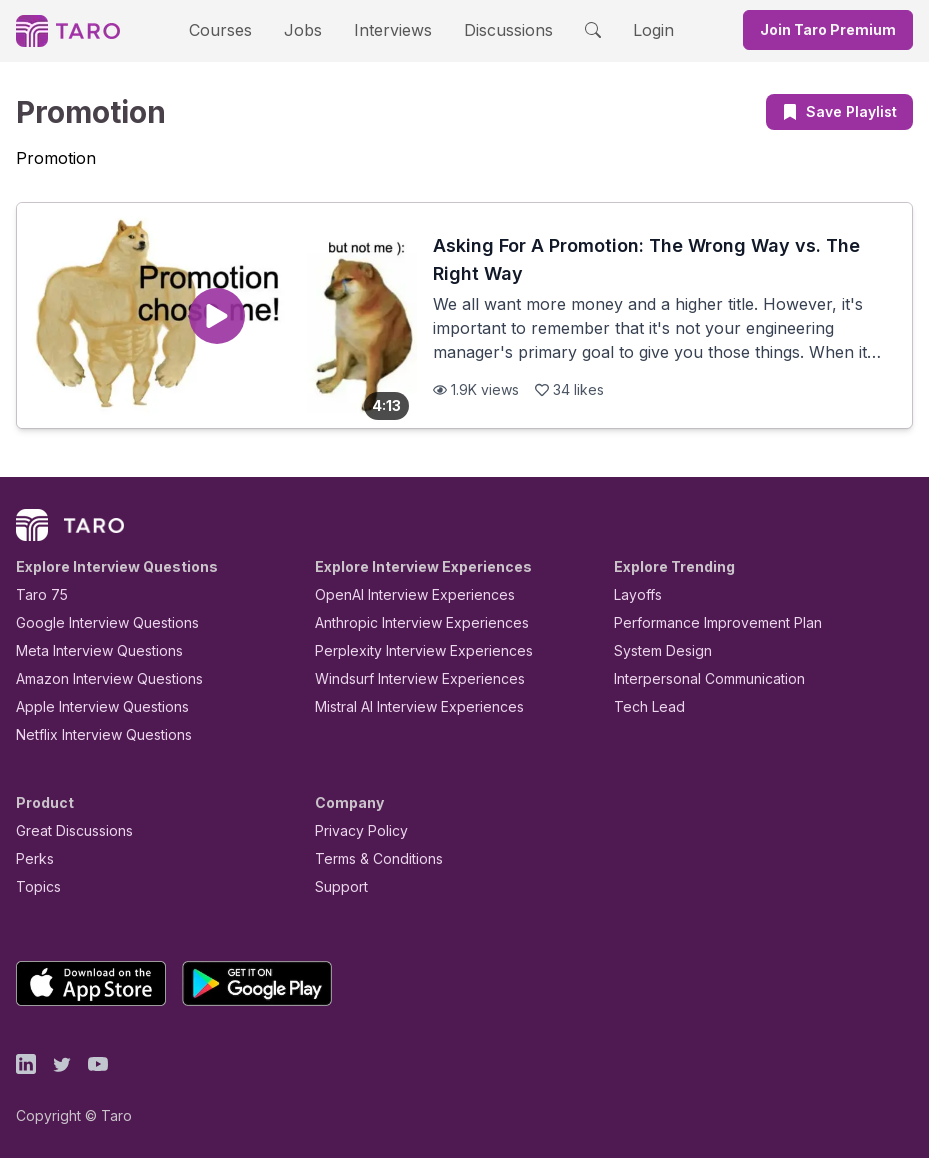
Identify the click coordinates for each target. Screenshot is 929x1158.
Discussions (494, 29)
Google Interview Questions (95, 622)
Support (337, 886)
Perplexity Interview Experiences (408, 650)
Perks (31, 858)
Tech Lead (643, 706)
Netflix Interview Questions (94, 734)
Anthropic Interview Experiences (408, 622)
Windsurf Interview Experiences (405, 678)
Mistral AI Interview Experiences (408, 706)
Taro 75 (37, 594)
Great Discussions (67, 830)
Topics (34, 886)
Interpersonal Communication (698, 678)
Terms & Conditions (372, 858)
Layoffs (635, 594)
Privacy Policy (356, 830)
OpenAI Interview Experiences (402, 594)
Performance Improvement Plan (703, 622)
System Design (656, 650)
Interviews (390, 29)
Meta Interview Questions (88, 650)
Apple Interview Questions (91, 706)
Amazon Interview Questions (98, 678)
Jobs (310, 29)
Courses (238, 29)
